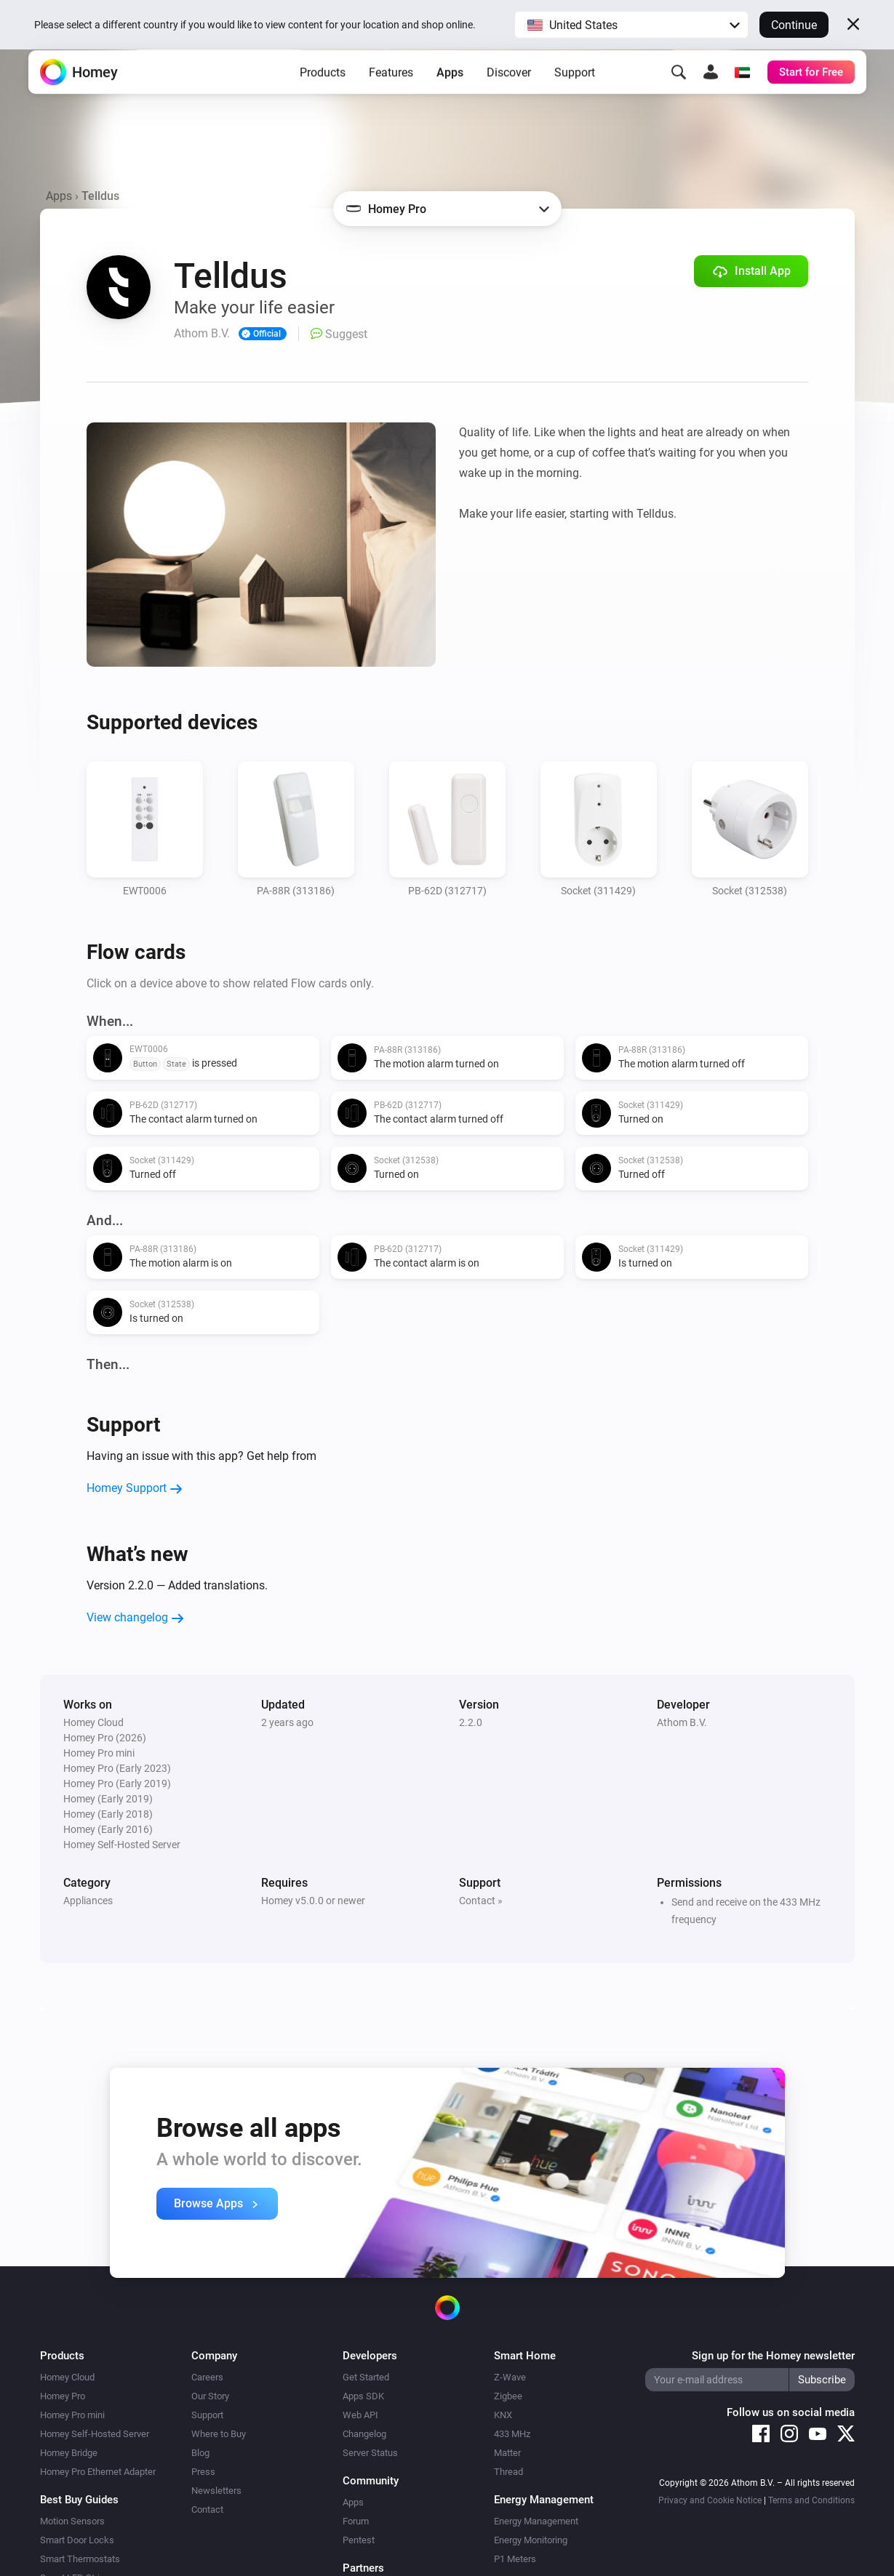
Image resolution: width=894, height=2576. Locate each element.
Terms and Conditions (811, 2500)
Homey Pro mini (72, 2415)
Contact (207, 2509)
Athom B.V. (682, 1722)
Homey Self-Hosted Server (94, 2433)
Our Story (210, 2396)
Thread (508, 2471)
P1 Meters (515, 2558)
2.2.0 (470, 1722)
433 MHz (512, 2433)
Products (323, 95)
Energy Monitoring (530, 2540)
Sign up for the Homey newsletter (773, 2355)
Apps (449, 95)
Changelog (364, 2433)
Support (574, 95)
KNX (503, 2415)
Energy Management (536, 2521)
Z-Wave (510, 2377)
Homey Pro (62, 2396)
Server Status (370, 2452)
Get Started (366, 2377)
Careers (207, 2377)
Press (203, 2471)
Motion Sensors (72, 2521)
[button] (631, 25)
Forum (356, 2521)
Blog (200, 2452)
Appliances (88, 1900)
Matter (507, 2452)
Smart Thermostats (80, 2558)
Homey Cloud (67, 2377)
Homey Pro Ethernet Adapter (98, 2471)
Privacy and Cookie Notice (710, 2500)
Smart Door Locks (77, 2540)
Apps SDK (363, 2396)
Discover (509, 95)
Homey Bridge (68, 2452)
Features (391, 95)
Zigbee (508, 2396)
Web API (360, 2415)
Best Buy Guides (79, 2499)
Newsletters (216, 2490)
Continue (794, 25)
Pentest (359, 2540)
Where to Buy (218, 2433)
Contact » (481, 1900)
